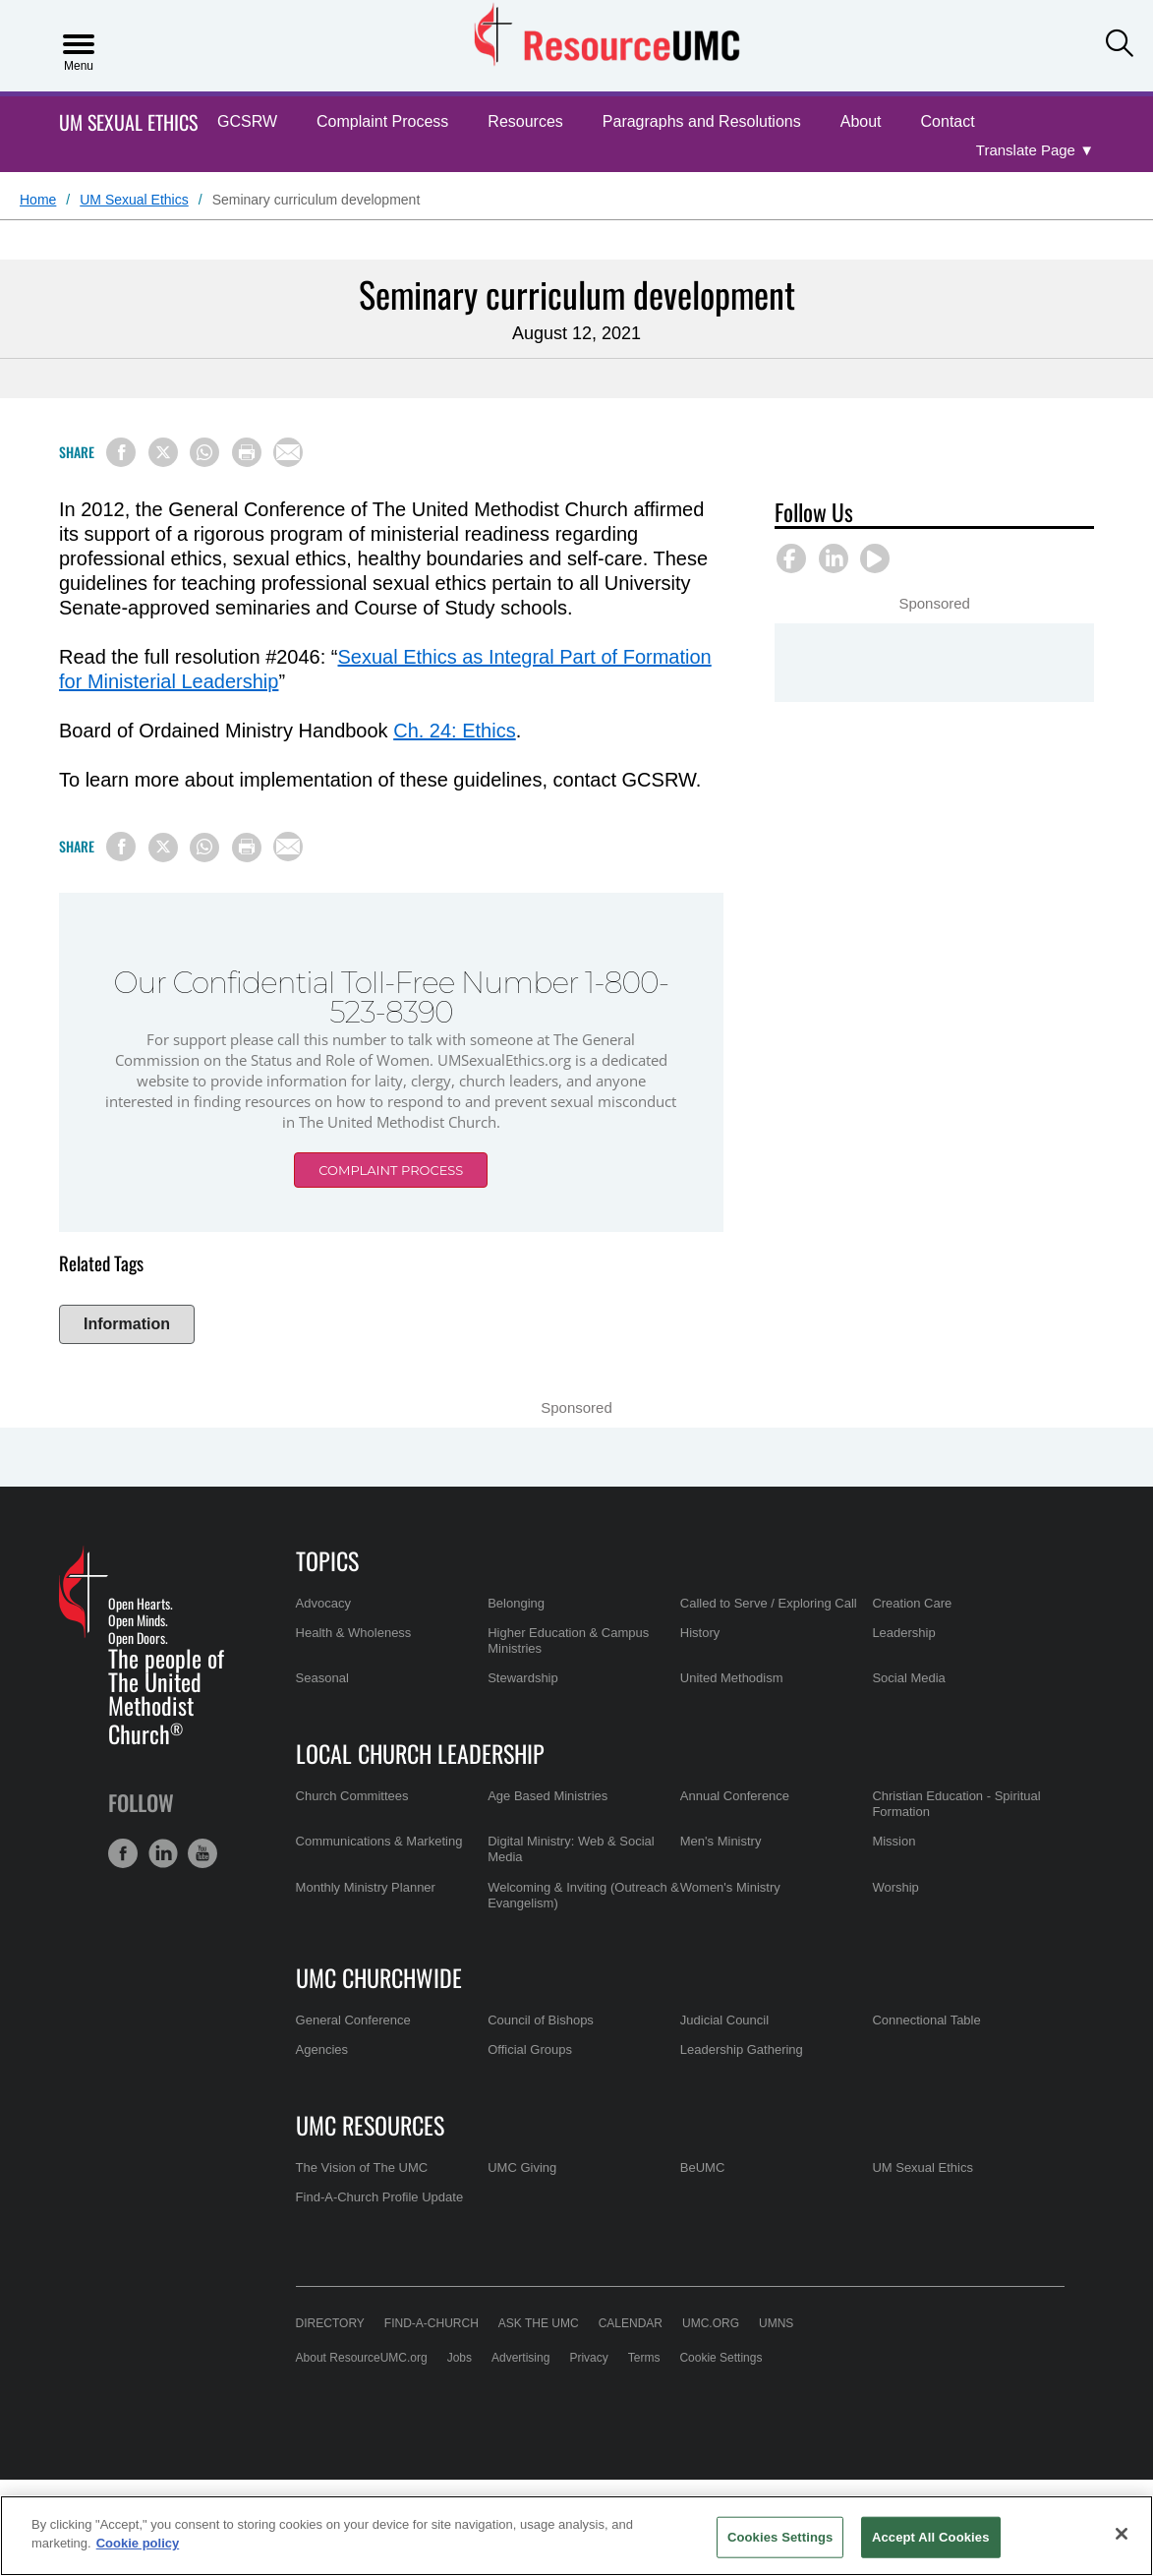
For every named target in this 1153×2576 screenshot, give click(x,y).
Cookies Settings (780, 2537)
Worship (895, 1887)
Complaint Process (382, 121)
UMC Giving (522, 2167)
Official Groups (530, 2049)
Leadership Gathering (741, 2049)
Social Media (908, 1677)
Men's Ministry (721, 1841)
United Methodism (731, 1677)
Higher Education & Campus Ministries (568, 1640)
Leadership (903, 1632)
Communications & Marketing (379, 1841)
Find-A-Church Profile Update (380, 2197)
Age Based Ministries (547, 1795)
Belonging (516, 1603)
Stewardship (523, 1677)
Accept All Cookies (931, 2537)
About (861, 121)
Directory (330, 2323)
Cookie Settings (720, 2358)
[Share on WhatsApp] (204, 452)
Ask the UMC (538, 2323)
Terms (644, 2358)
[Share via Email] (288, 452)
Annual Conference (734, 1795)
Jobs (459, 2358)
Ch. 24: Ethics (454, 730)
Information (127, 1324)
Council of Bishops (541, 2020)
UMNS (776, 2323)
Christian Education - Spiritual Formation (956, 1803)
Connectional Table (926, 2020)
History (700, 1632)
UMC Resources (370, 2124)
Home (38, 199)
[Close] (1121, 2533)
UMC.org (710, 2323)
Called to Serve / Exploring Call (768, 1603)
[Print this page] (246, 452)
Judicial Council (724, 2020)
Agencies (322, 2049)
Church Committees (352, 1795)
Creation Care (911, 1603)
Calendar (631, 2323)
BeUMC (702, 2167)
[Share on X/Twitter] (163, 452)
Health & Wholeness (354, 1632)
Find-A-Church (431, 2323)
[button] (1119, 44)
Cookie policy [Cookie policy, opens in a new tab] (138, 2543)
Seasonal (322, 1677)
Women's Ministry (730, 1887)
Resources (525, 121)
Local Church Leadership (420, 1753)
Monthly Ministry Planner (365, 1887)
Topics (327, 1560)
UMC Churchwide (379, 1977)
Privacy (588, 2358)
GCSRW (247, 121)
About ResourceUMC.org (362, 2358)
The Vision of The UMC (362, 2167)
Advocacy (323, 1603)
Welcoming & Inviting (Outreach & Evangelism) (583, 1895)
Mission (893, 1841)
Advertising (520, 2358)
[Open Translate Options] (1035, 151)
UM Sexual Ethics (128, 122)
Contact (948, 121)
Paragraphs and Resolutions (702, 121)
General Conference (353, 2020)
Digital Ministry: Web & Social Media (571, 1849)
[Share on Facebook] (121, 452)
